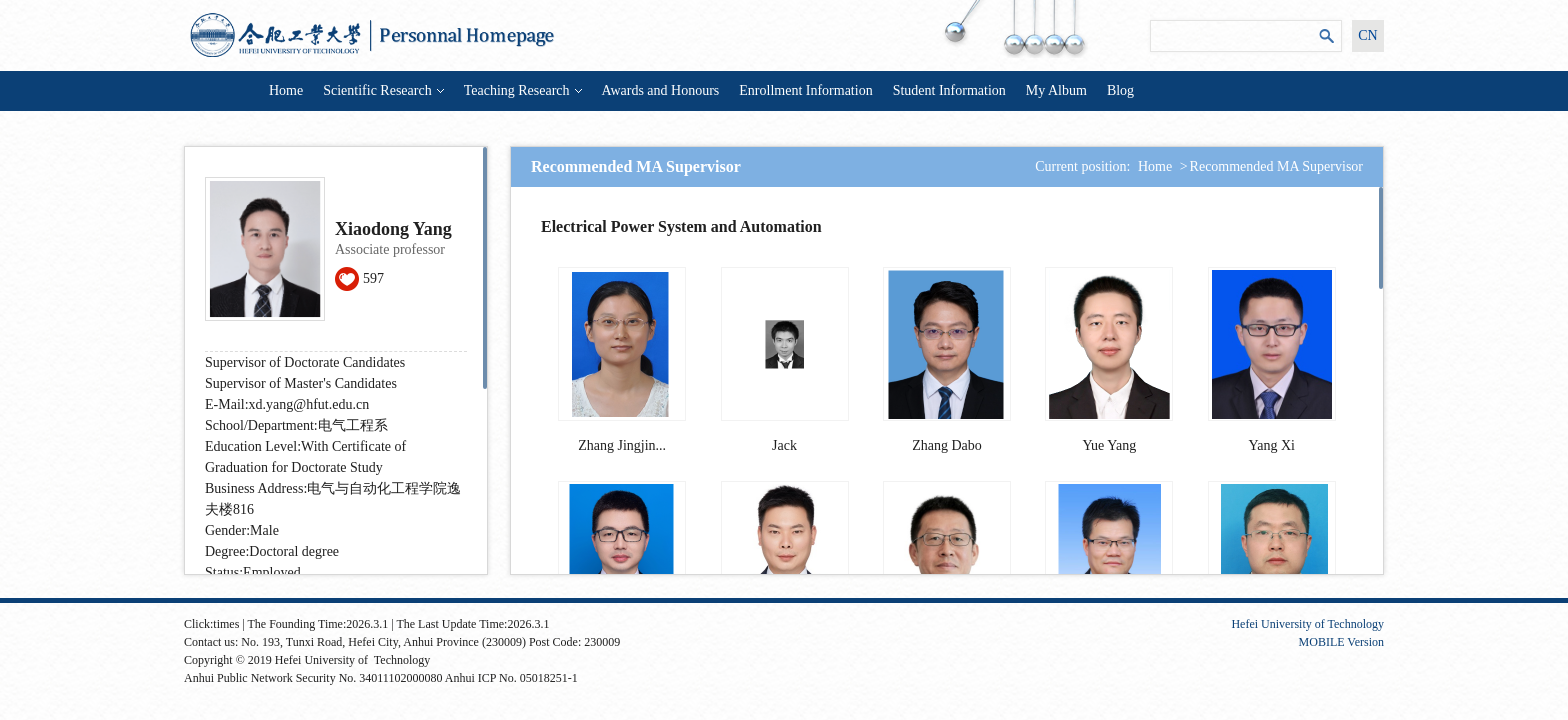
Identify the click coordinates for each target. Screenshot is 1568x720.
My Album (1056, 90)
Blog (1120, 90)
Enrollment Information (805, 90)
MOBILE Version (1341, 642)
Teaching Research (523, 90)
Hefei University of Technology (1307, 624)
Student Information (949, 90)
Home (286, 90)
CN (1367, 35)
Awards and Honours (661, 90)
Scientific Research (383, 90)
